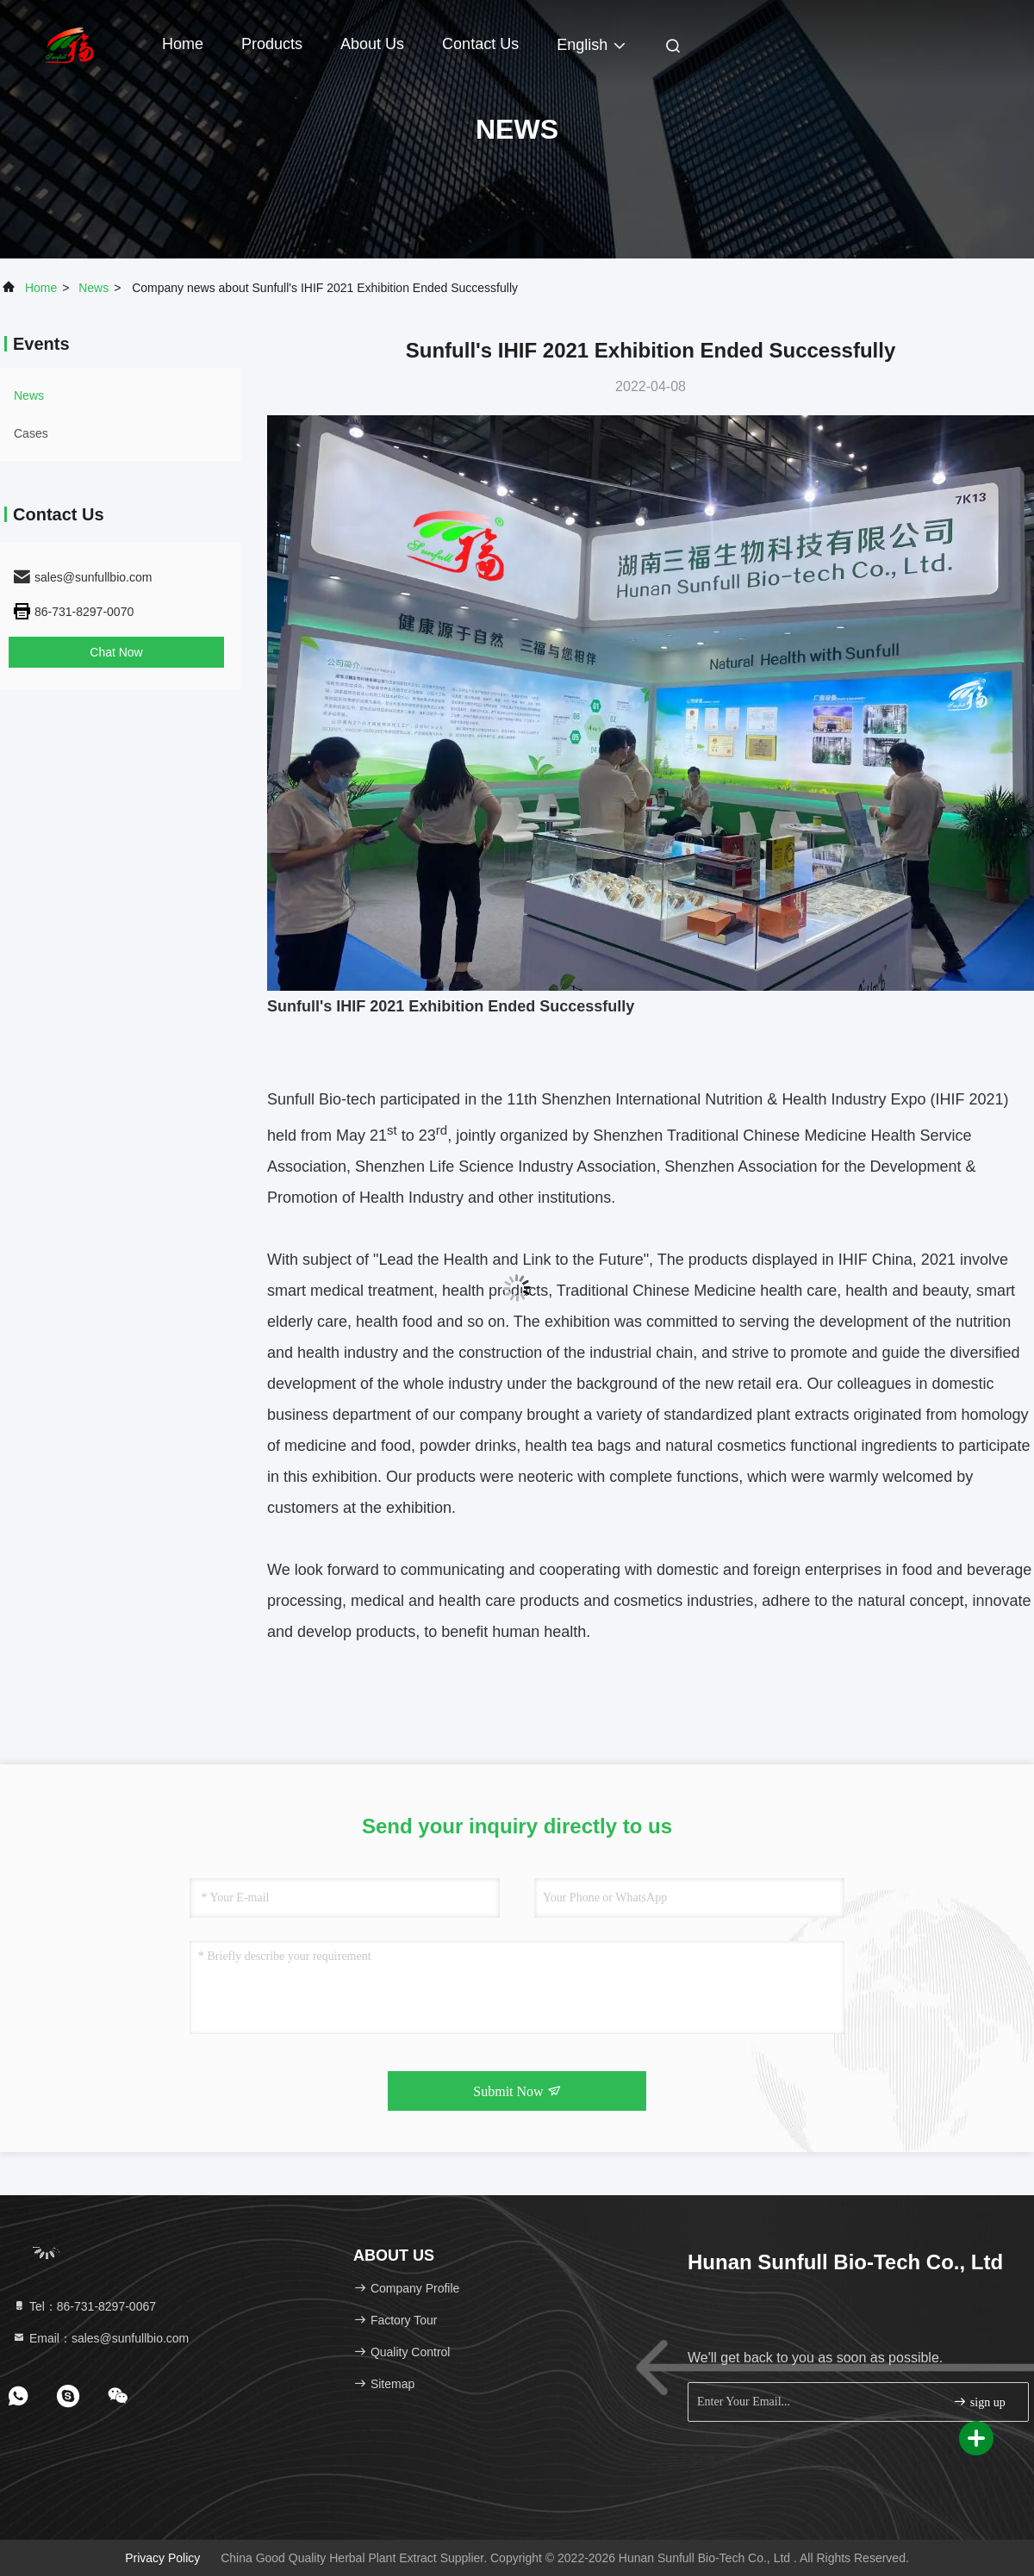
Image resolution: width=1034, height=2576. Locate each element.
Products (271, 44)
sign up (979, 2401)
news (93, 288)
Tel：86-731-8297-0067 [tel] (84, 2306)
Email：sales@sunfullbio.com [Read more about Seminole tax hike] (100, 2338)
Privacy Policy (162, 2558)
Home (182, 44)
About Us (372, 44)
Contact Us (480, 44)
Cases (31, 433)
